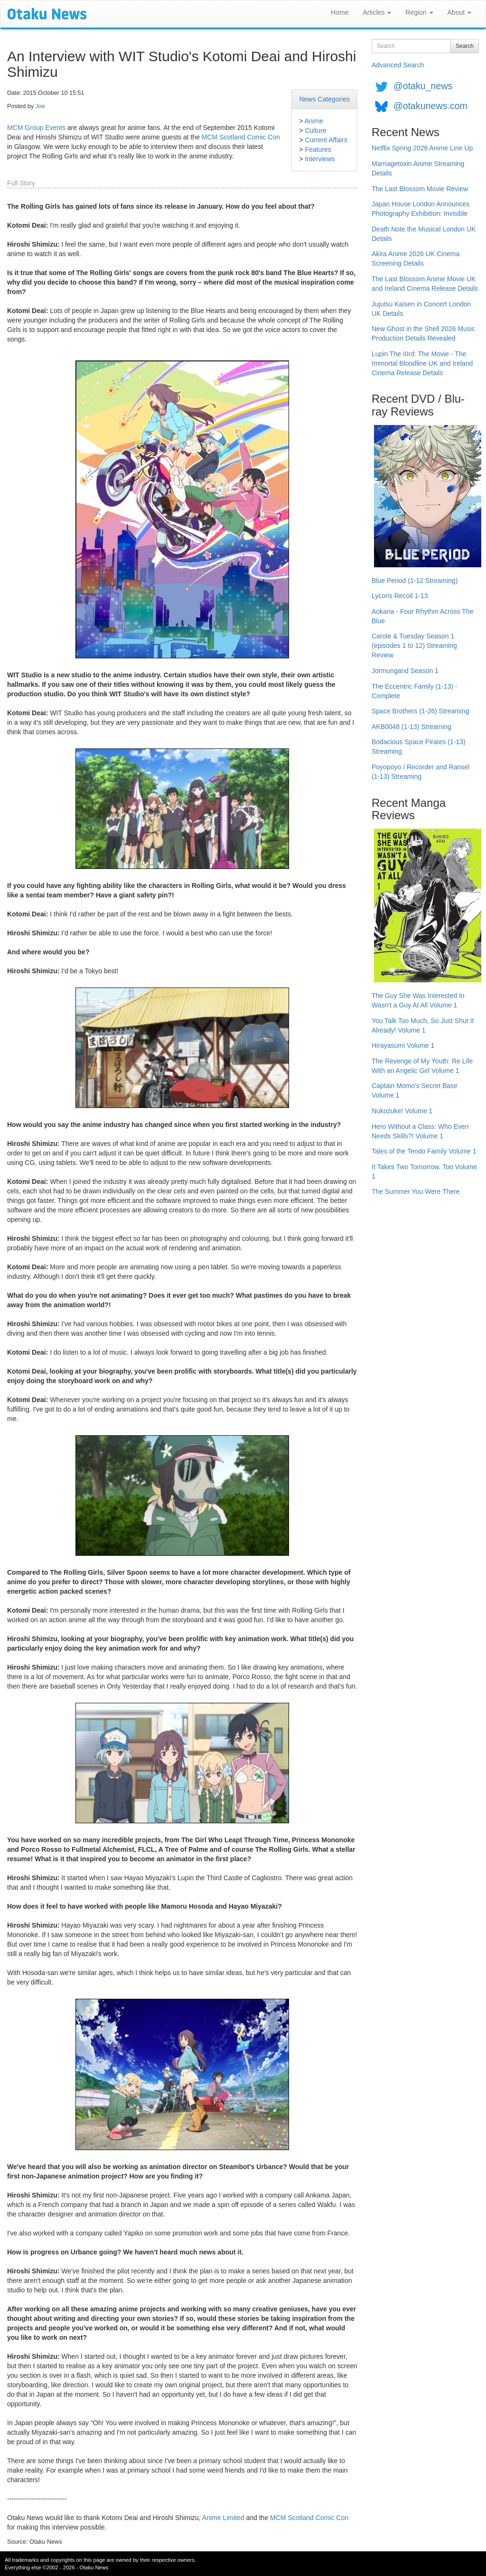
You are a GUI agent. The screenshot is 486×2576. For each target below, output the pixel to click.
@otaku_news (422, 86)
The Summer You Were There (415, 1191)
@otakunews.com (430, 106)
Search (465, 46)
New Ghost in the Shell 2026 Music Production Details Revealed (423, 333)
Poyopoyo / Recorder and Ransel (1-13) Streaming (420, 771)
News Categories (324, 99)
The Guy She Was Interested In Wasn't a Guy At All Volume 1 (418, 1000)
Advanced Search (398, 65)
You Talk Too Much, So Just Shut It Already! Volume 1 (423, 1025)
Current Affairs (326, 140)
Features (318, 149)
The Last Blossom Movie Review (420, 189)
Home (339, 12)
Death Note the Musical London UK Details (424, 233)
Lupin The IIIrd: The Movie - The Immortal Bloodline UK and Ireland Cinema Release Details (422, 363)
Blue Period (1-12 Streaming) (415, 580)
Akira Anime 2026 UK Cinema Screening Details (415, 258)
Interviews (320, 159)
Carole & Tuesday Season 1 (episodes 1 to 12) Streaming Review (414, 645)
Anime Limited (223, 2517)
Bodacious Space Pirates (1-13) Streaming (419, 746)
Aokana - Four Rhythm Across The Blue (423, 616)
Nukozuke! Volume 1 (402, 1111)
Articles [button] (377, 12)
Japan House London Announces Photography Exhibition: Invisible (420, 208)
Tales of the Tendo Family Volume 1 (424, 1151)
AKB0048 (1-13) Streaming (411, 726)
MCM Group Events (36, 127)
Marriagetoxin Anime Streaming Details (418, 168)
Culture (315, 130)
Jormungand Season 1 (405, 670)
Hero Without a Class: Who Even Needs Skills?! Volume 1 (420, 1131)
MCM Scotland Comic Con (241, 137)
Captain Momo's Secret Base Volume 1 (415, 1090)
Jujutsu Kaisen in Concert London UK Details (421, 308)
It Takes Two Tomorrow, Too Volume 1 (424, 1171)
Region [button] (419, 12)
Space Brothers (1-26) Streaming (420, 711)
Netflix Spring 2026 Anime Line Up (422, 148)
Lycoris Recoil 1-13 (400, 596)
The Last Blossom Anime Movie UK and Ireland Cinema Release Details (425, 283)
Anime (314, 121)
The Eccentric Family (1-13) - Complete (414, 691)
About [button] (459, 12)
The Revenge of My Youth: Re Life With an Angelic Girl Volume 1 (422, 1065)
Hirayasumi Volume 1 (403, 1045)
